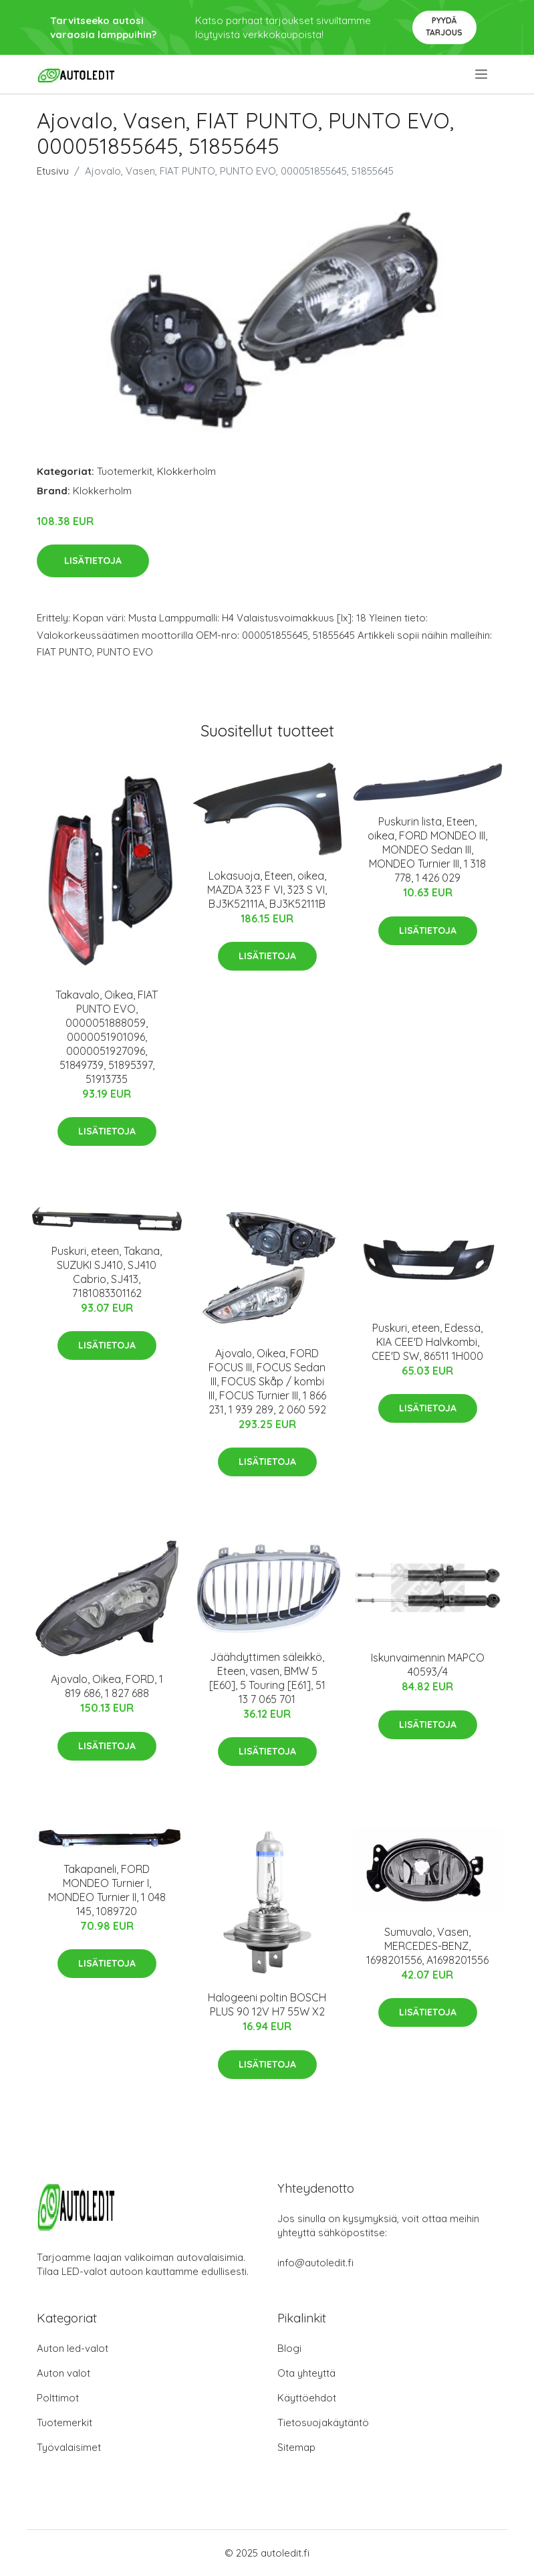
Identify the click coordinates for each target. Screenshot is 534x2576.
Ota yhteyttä (306, 2373)
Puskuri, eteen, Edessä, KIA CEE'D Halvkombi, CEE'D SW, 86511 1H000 (427, 1342)
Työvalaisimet (69, 2447)
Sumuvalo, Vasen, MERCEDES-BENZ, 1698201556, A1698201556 (427, 1946)
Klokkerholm (186, 471)
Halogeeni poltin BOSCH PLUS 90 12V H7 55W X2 (267, 2004)
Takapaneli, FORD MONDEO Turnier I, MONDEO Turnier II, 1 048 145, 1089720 (107, 1890)
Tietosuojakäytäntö (323, 2422)
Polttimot (58, 2397)
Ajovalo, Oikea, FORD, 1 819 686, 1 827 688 (107, 1686)
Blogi (289, 2348)
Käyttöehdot (306, 2397)
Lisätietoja (93, 561)
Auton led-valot (72, 2348)
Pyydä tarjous (444, 26)
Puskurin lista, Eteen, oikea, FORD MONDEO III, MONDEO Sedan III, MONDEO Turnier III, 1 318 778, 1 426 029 (427, 849)
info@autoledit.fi (315, 2262)
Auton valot (63, 2373)
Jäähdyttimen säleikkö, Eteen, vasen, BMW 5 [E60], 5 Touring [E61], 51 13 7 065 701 (267, 1678)
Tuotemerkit (124, 471)
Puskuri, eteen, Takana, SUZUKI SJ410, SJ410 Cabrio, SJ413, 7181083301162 (106, 1272)
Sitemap (296, 2447)
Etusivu (53, 171)
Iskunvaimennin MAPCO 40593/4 (428, 1664)
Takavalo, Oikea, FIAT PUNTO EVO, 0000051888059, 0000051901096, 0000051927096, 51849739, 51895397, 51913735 (106, 1037)
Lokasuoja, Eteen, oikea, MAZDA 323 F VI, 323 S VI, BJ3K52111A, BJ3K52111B (267, 889)
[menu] (482, 74)
